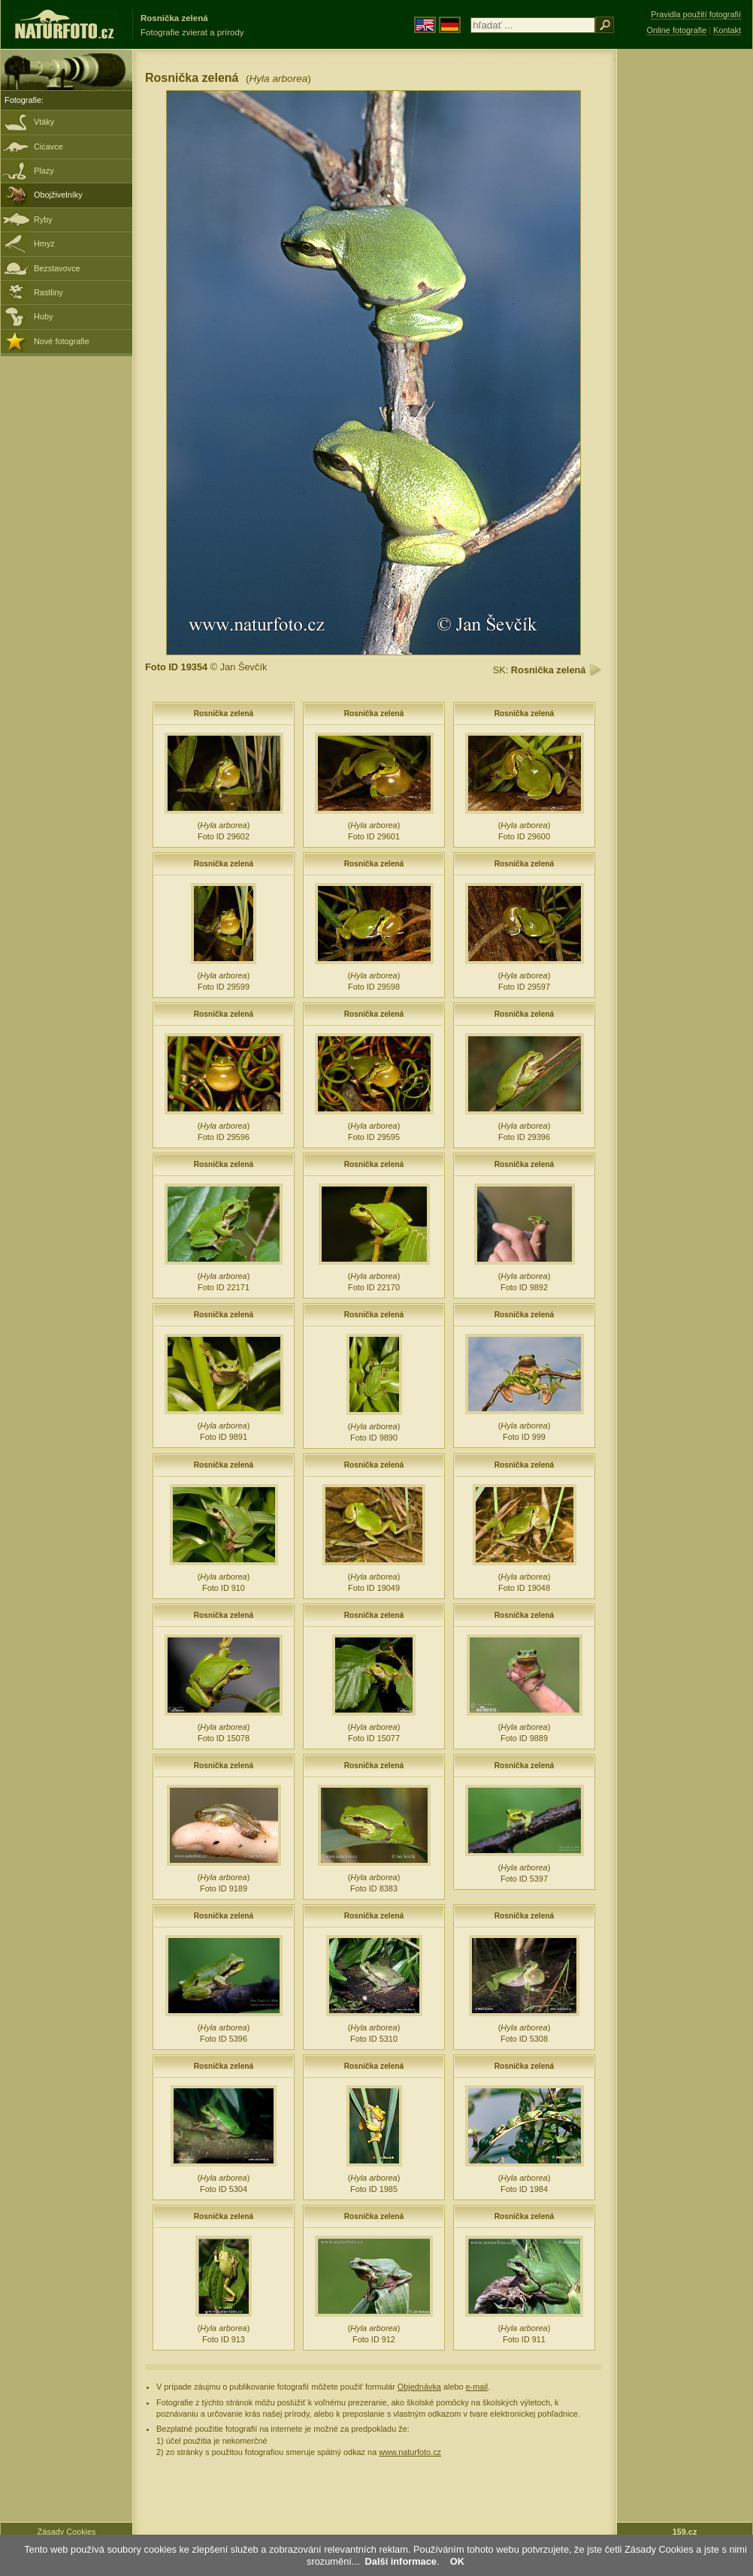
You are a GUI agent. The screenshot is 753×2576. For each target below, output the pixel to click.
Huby (43, 316)
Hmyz (44, 243)
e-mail (477, 2386)
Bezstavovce (57, 268)
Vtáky (44, 121)
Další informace (401, 2561)
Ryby (43, 219)
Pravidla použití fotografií (696, 14)
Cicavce (48, 146)
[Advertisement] (684, 289)
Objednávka (419, 2386)
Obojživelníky (58, 194)
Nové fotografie (61, 341)
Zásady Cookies (67, 2531)
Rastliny (48, 292)
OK (457, 2561)
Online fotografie (676, 30)
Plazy (44, 170)
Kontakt (727, 30)
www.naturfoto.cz (410, 2452)
